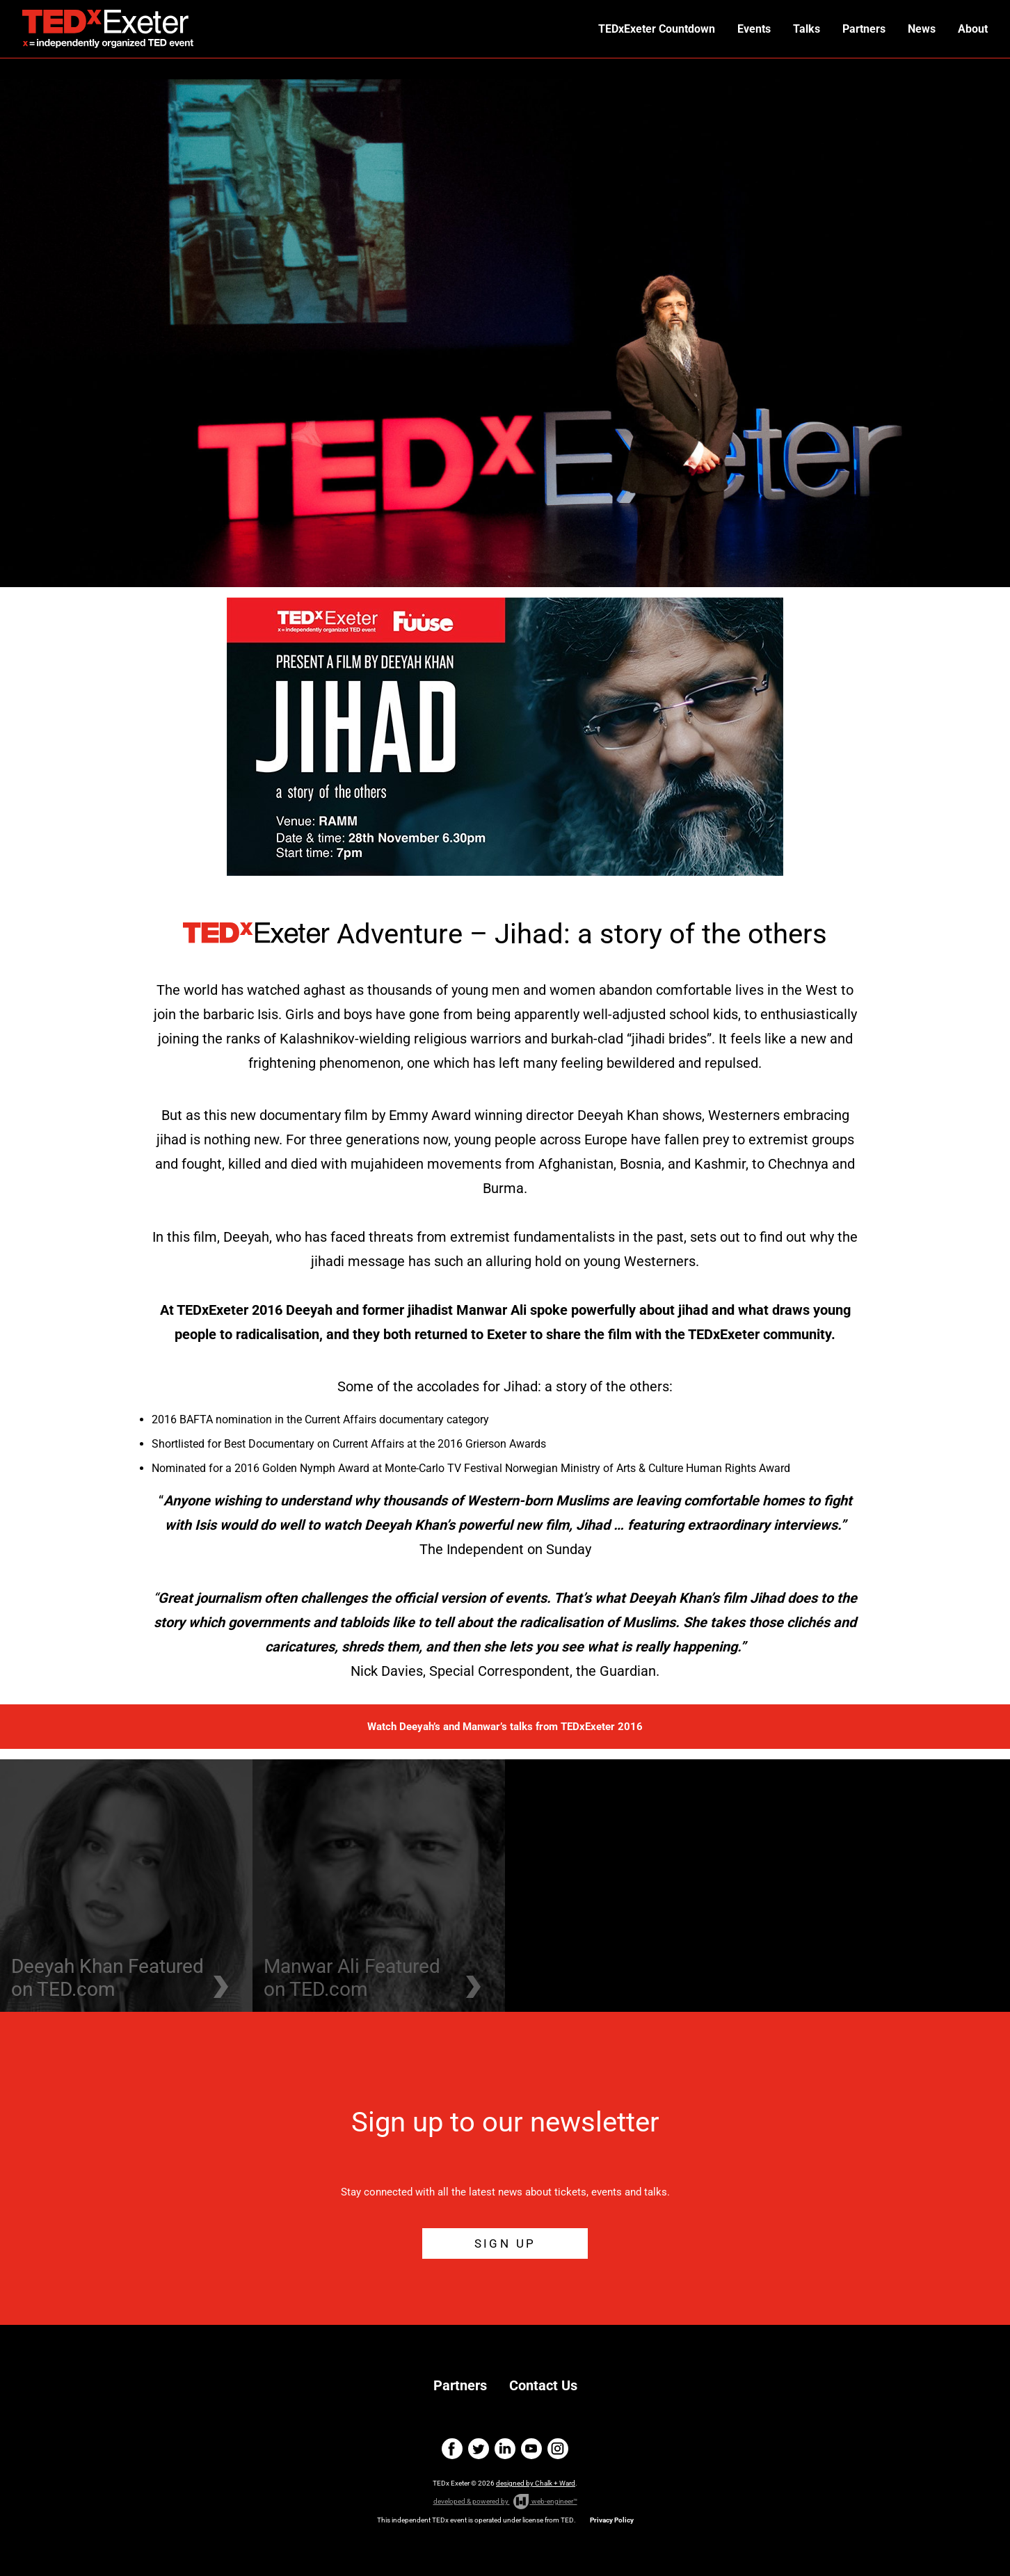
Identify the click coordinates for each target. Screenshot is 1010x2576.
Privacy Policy (612, 2520)
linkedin (505, 2448)
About (973, 28)
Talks (806, 28)
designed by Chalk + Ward (535, 2483)
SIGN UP (505, 2243)
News (922, 28)
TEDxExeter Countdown (656, 28)
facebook (452, 2448)
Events (754, 28)
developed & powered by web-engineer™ (505, 2501)
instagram (557, 2448)
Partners (863, 28)
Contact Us (543, 2385)
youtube (531, 2448)
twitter (478, 2448)
